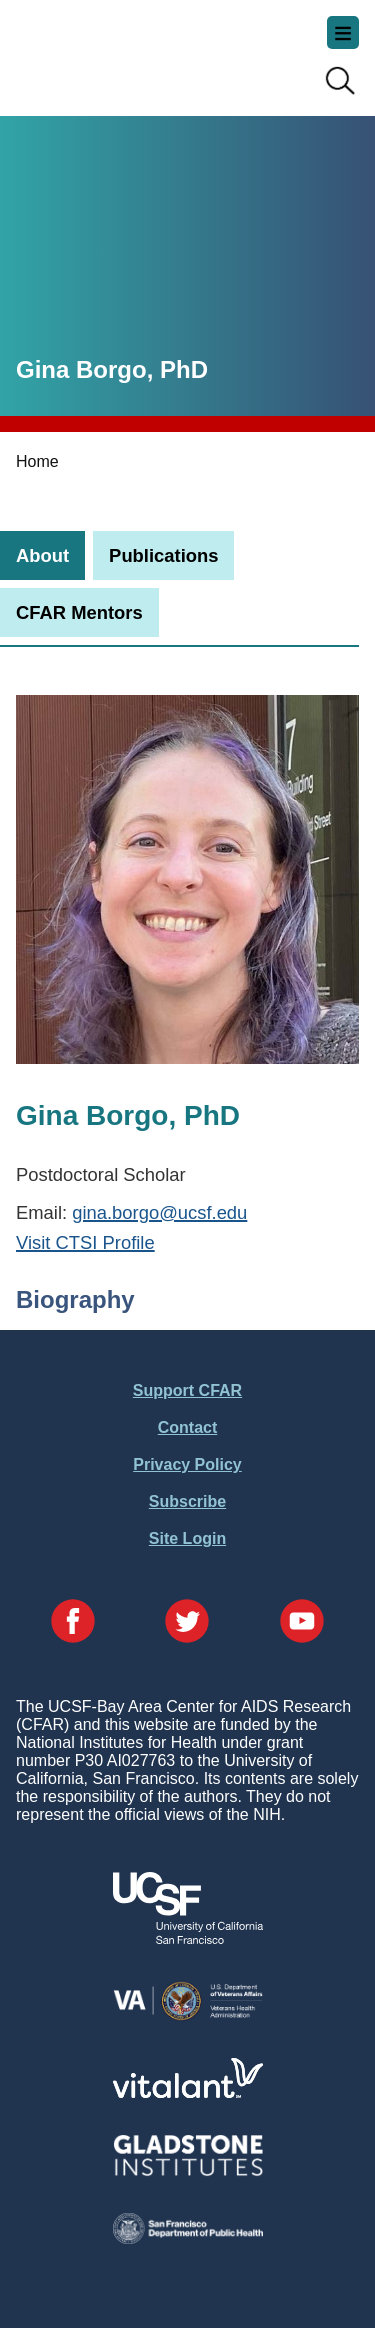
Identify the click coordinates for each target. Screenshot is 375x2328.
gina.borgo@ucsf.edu (159, 1212)
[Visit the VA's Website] (188, 2016)
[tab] (42, 555)
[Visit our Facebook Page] (73, 1623)
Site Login (187, 1538)
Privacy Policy (187, 1464)
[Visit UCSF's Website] (188, 1938)
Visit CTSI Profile (85, 1242)
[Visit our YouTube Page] (302, 1623)
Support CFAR (187, 1390)
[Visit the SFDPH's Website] (188, 2238)
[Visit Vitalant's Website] (188, 2092)
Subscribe (187, 1501)
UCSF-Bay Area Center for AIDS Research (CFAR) (116, 50)
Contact (188, 1427)
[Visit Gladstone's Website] (188, 2171)
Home (37, 461)
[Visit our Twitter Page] (187, 1623)
